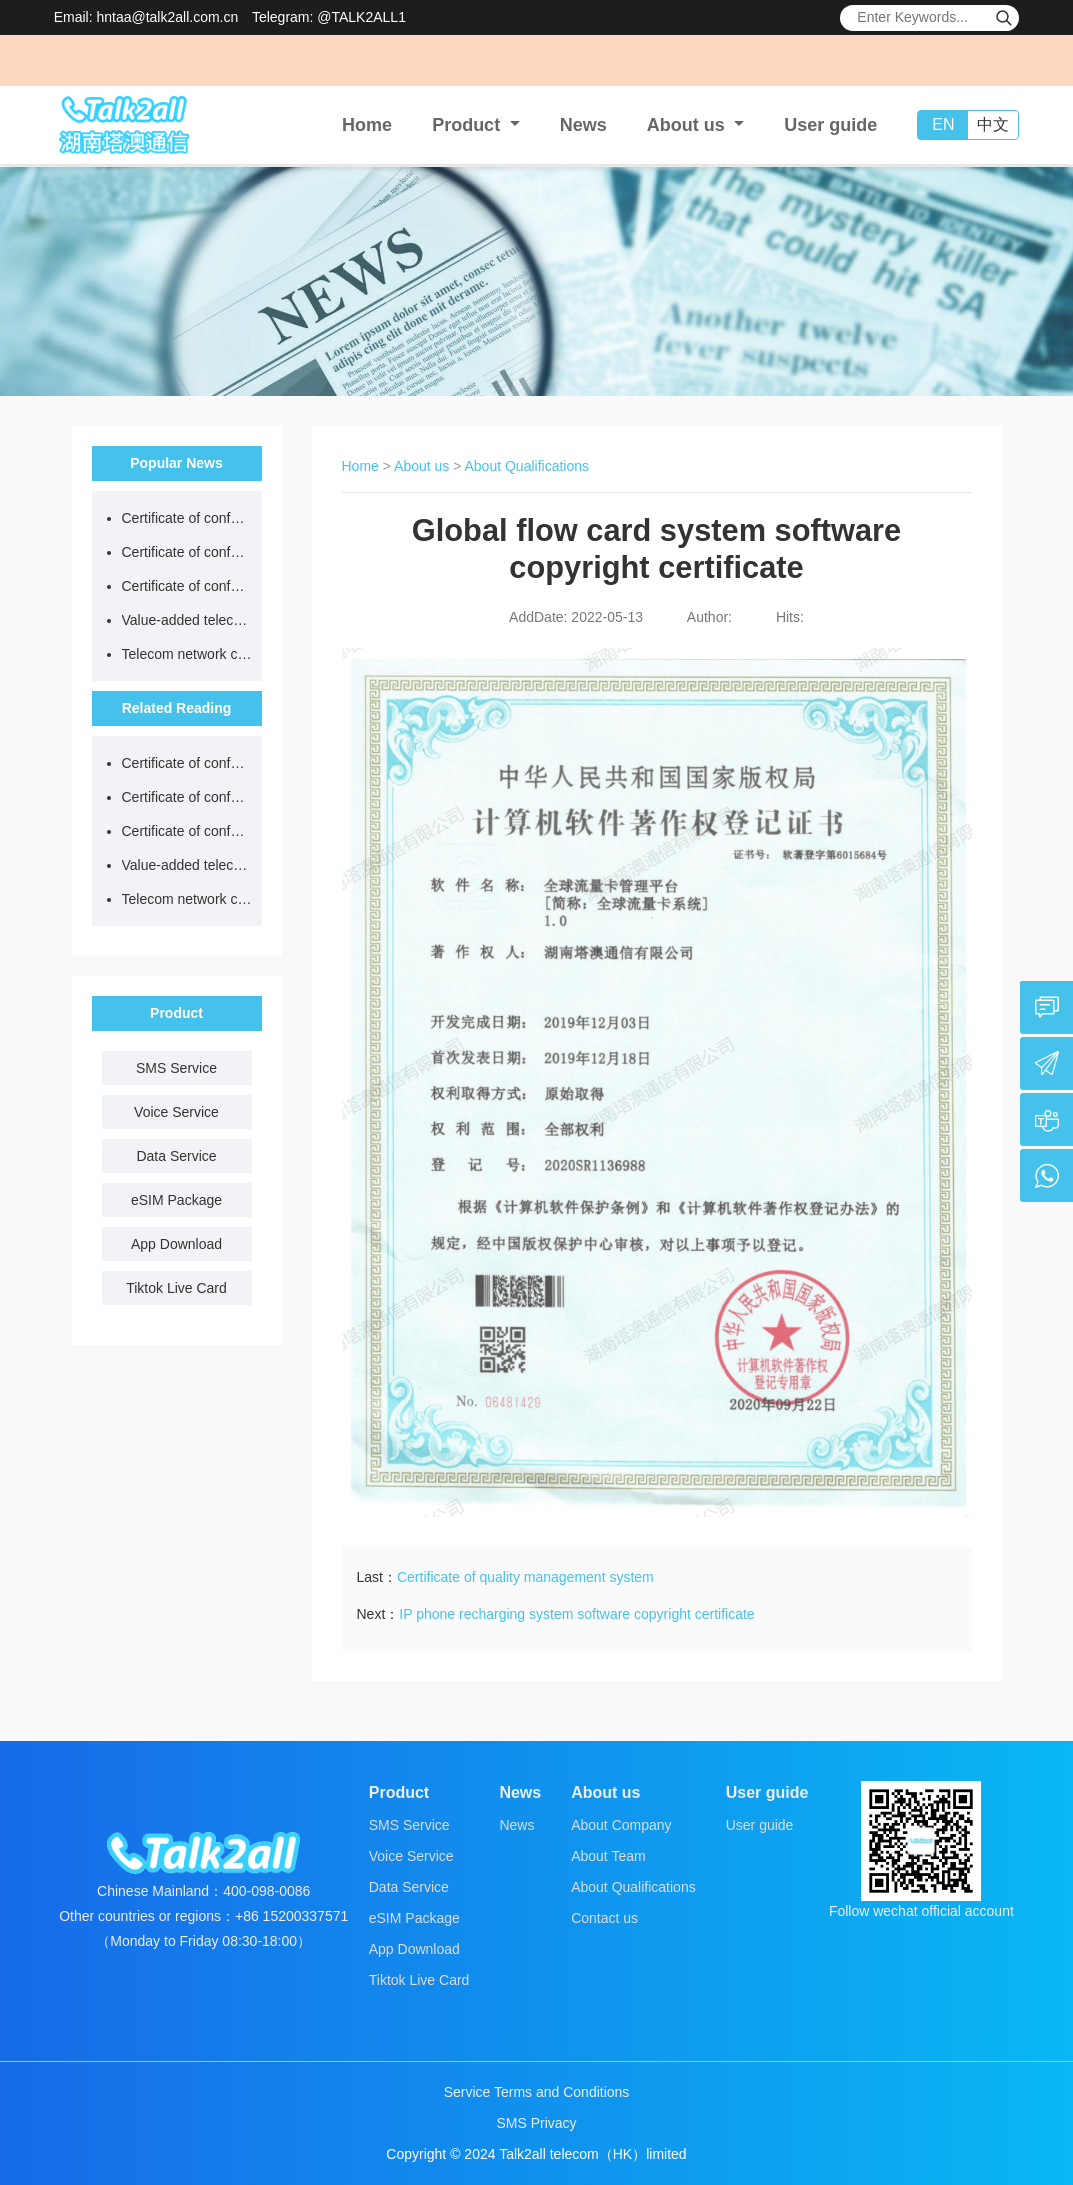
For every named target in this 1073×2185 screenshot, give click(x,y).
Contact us (604, 1918)
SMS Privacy (536, 2123)
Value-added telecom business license (187, 620)
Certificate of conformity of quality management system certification (187, 518)
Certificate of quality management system (525, 1577)
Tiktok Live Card (176, 1288)
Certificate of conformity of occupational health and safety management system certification (187, 552)
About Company (621, 1825)
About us (421, 466)
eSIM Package (176, 1200)
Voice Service (176, 1112)
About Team (608, 1856)
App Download (176, 1244)
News (583, 125)
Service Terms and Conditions (537, 2092)
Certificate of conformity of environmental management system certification (187, 586)
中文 (993, 124)
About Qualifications (527, 466)
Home (367, 125)
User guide (830, 125)
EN (943, 124)
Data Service (176, 1156)
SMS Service (176, 1068)
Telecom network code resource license (187, 654)
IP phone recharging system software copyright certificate (576, 1614)
